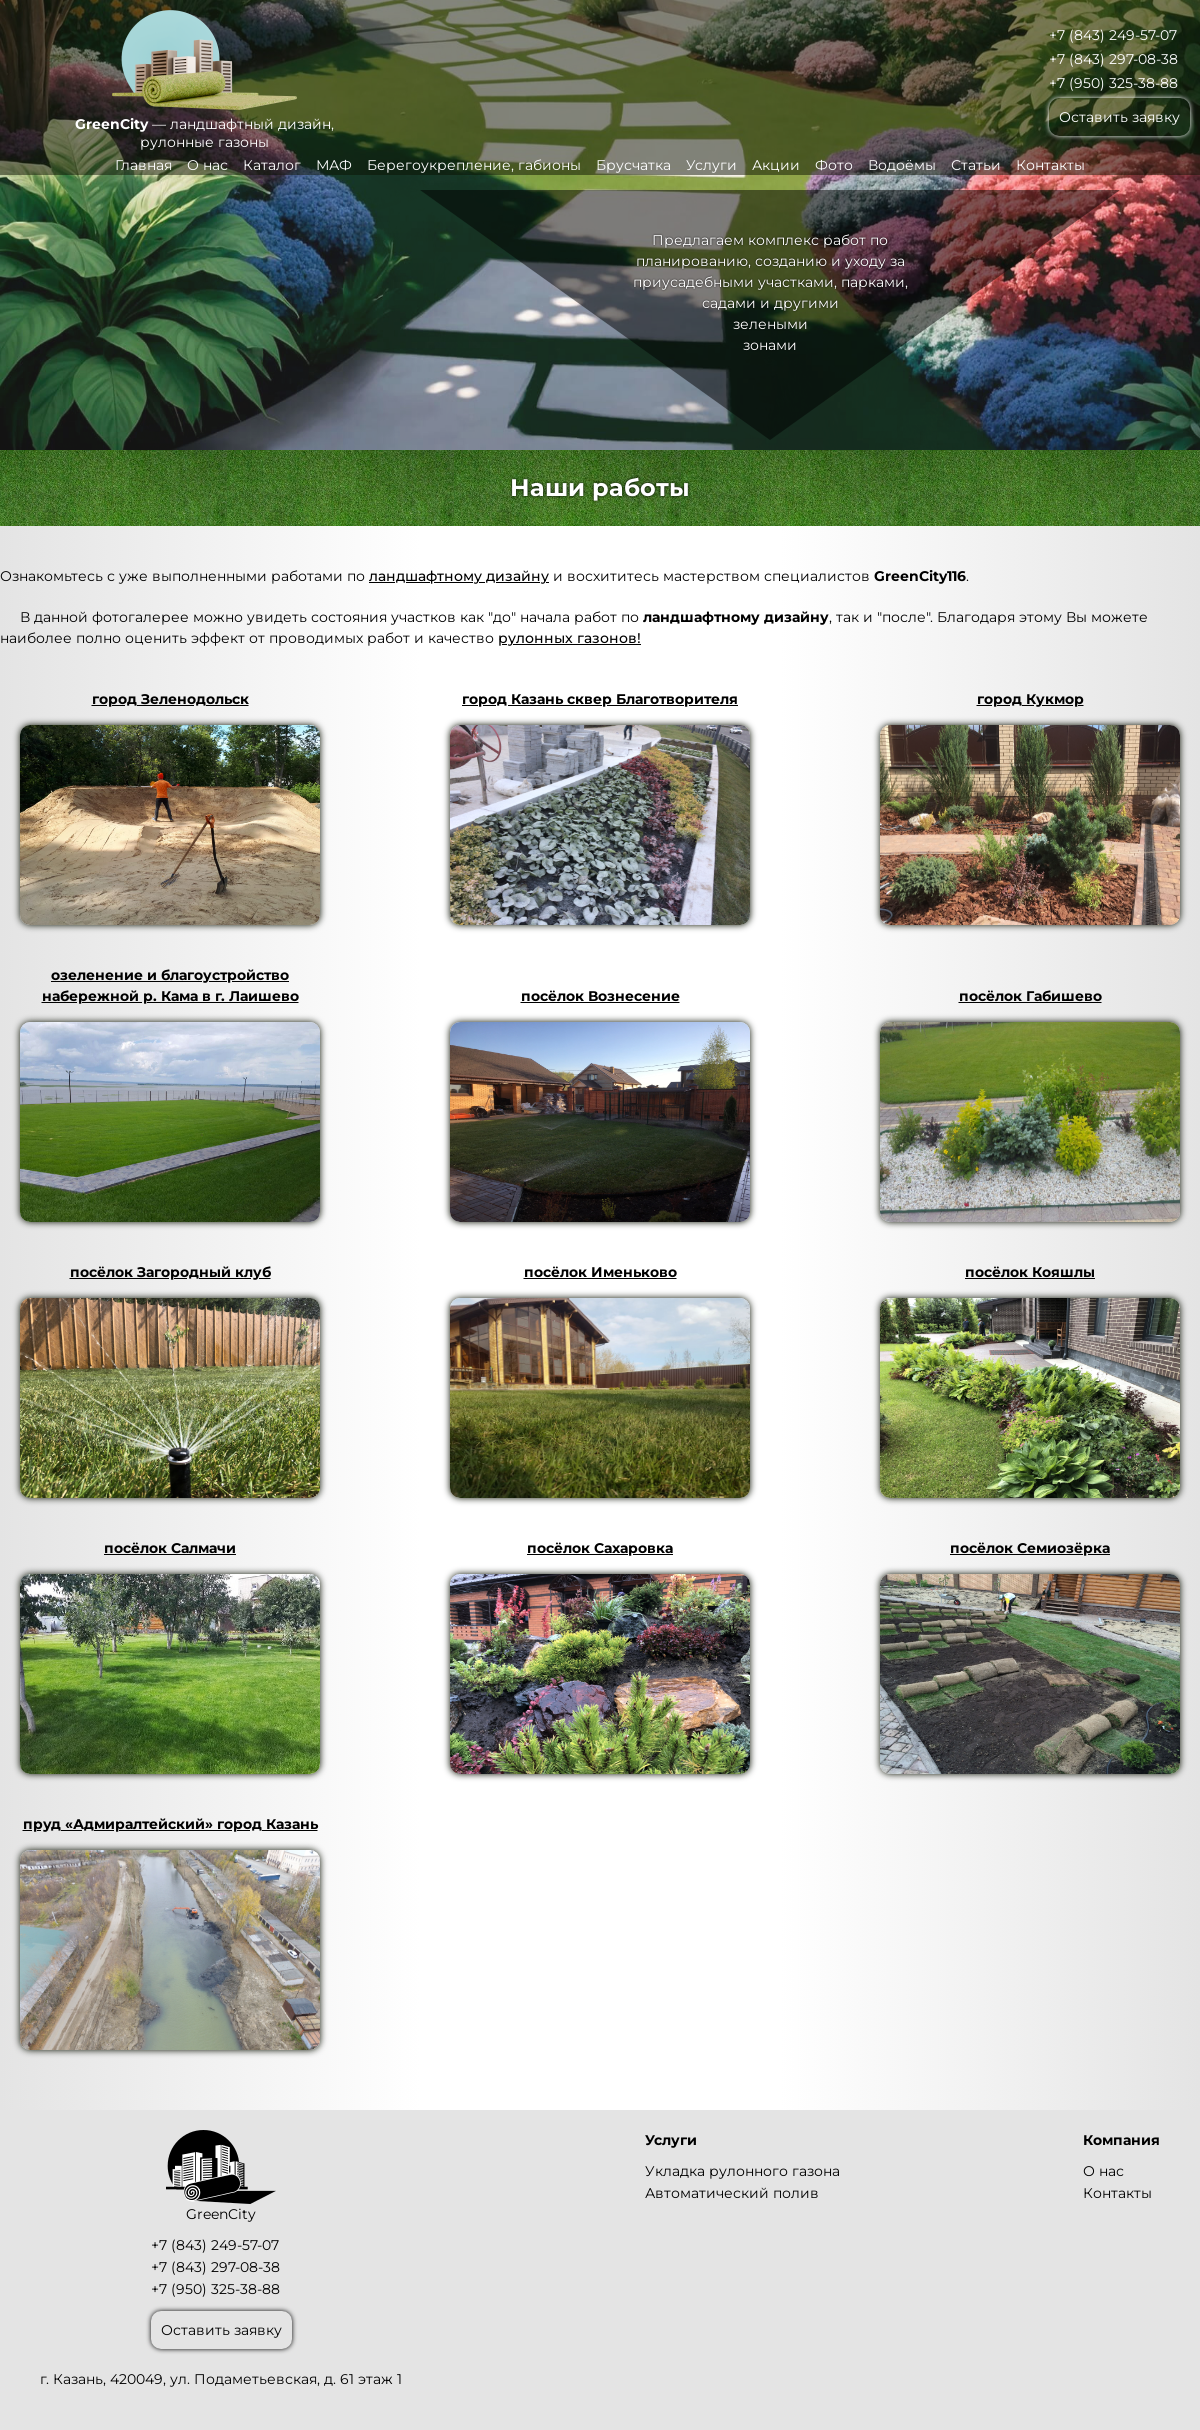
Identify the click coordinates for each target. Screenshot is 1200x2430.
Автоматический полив (732, 2193)
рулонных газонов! (569, 638)
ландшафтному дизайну (459, 576)
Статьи (976, 165)
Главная (143, 165)
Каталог (272, 165)
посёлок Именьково (600, 1380)
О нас (207, 165)
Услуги (711, 165)
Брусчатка (633, 165)
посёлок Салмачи (170, 1656)
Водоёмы (902, 165)
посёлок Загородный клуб (170, 1380)
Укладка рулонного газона (742, 2171)
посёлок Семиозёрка (1030, 1656)
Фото (834, 165)
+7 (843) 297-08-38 (1113, 59)
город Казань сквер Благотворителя (600, 807)
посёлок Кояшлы (1030, 1380)
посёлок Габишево (1030, 1104)
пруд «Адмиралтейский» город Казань (170, 1932)
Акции (776, 165)
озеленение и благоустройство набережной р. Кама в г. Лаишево (170, 1094)
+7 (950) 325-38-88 (1113, 83)
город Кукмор (1030, 807)
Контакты (1050, 165)
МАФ (334, 165)
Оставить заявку (1119, 117)
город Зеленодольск (170, 807)
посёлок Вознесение (600, 1104)
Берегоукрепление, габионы (474, 165)
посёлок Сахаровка (600, 1656)
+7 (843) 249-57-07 (1113, 35)
